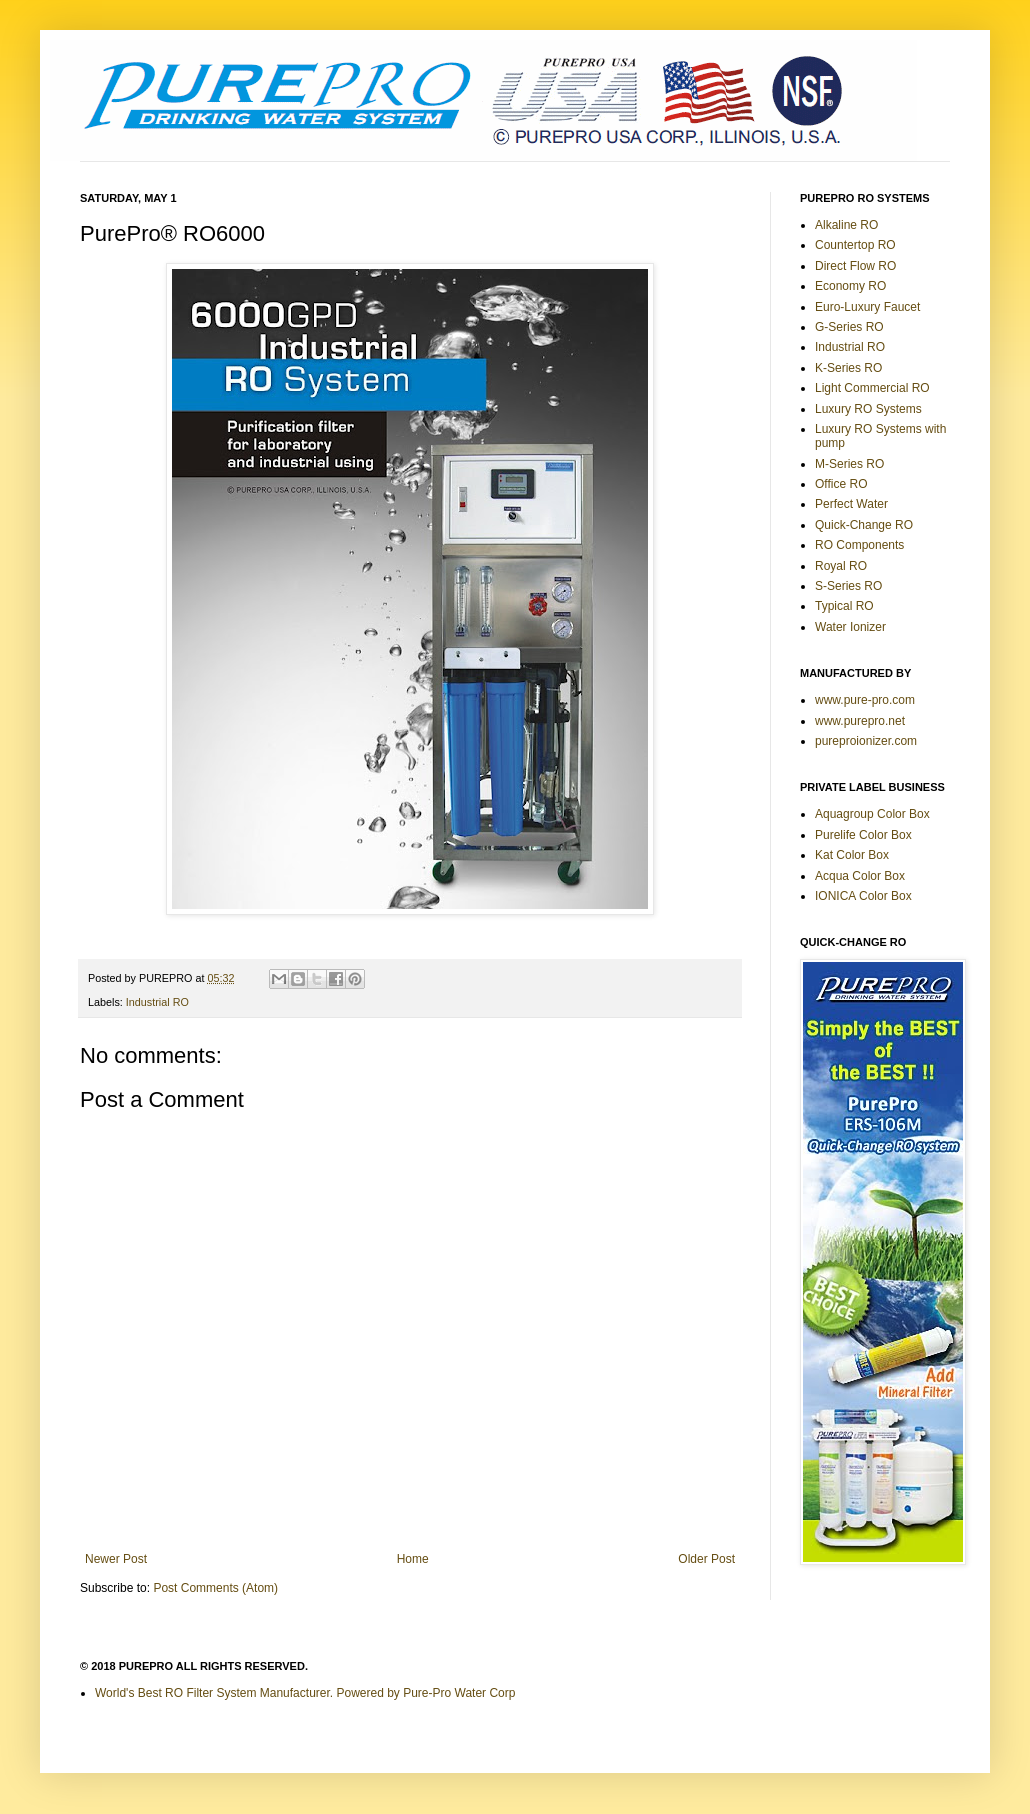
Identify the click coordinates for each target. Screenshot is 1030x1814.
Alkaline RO (846, 225)
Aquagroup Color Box (872, 814)
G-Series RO (849, 327)
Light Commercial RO (872, 388)
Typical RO (844, 606)
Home (413, 1559)
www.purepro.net (860, 721)
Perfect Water (851, 504)
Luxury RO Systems (868, 409)
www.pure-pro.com (865, 700)
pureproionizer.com (866, 741)
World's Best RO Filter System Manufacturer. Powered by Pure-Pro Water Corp (305, 1693)
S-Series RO (848, 586)
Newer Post (116, 1559)
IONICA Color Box (863, 896)
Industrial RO (157, 1002)
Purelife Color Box (863, 835)
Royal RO (841, 566)
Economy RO (850, 286)
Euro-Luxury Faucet (867, 307)
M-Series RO (849, 464)
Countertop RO (855, 245)
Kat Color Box (852, 855)
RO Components (859, 545)
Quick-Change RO (864, 525)
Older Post (706, 1559)
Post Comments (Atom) (215, 1588)
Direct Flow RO (855, 266)
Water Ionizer (850, 627)
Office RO (841, 484)
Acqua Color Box (860, 876)
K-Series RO (848, 368)
